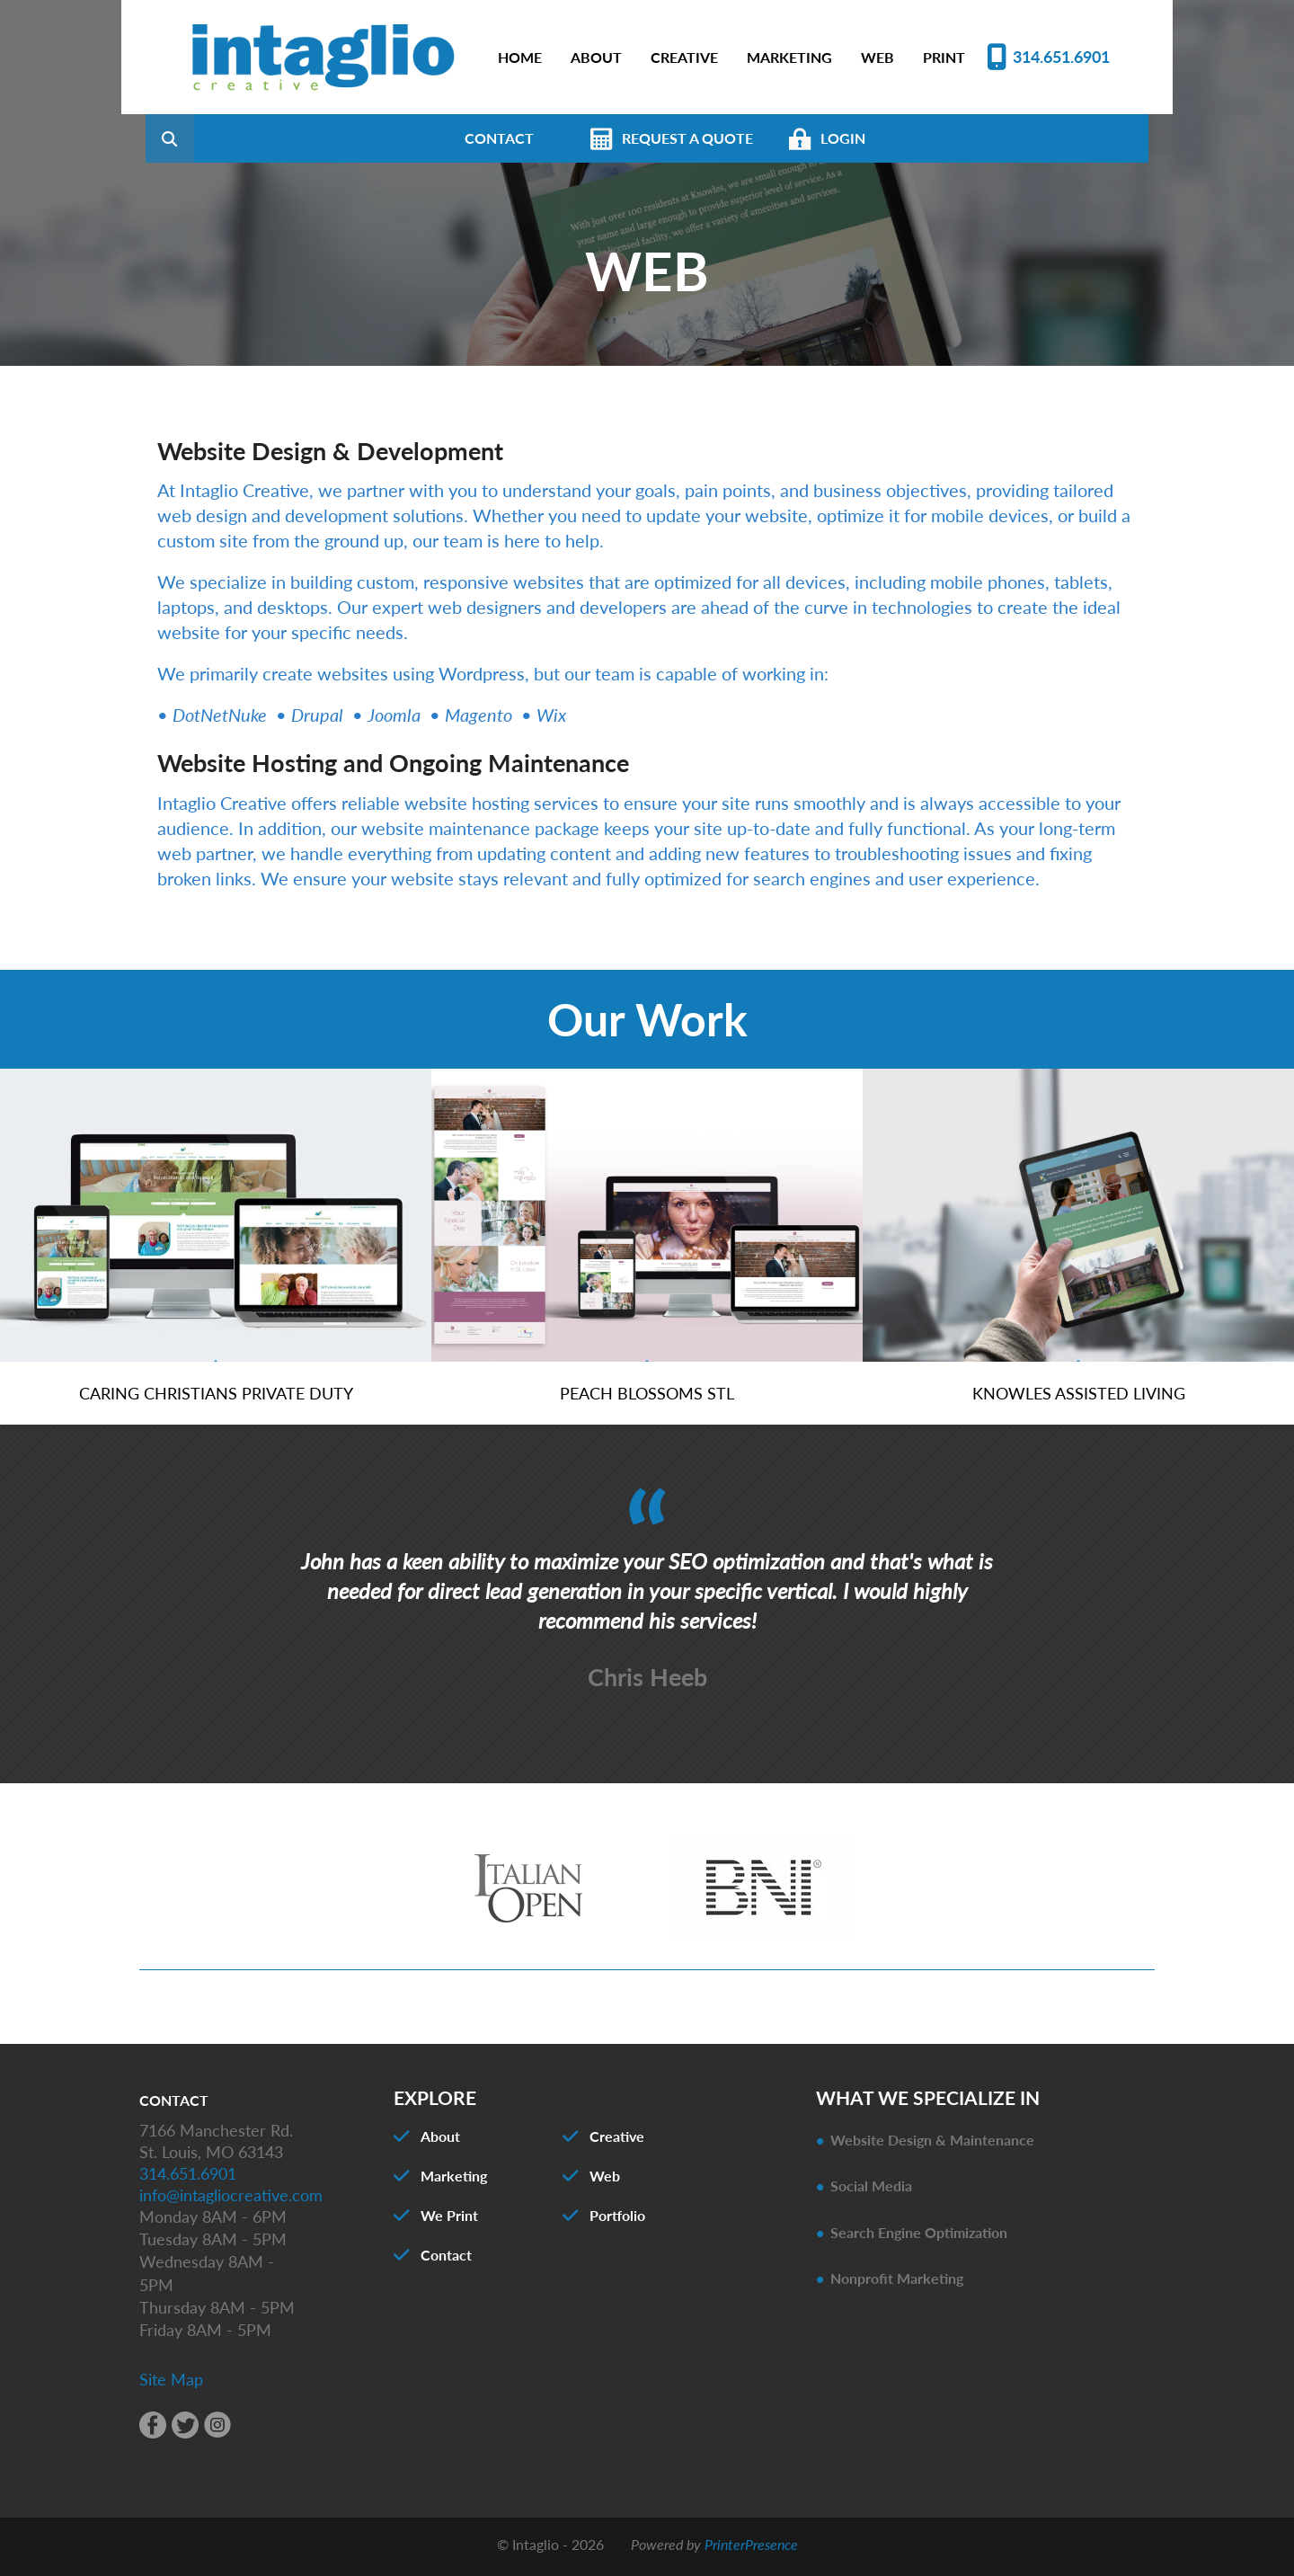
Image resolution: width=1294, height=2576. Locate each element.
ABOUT (596, 57)
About (440, 2141)
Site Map (171, 2384)
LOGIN (932, 138)
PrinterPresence (751, 2548)
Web (604, 2181)
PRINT (944, 57)
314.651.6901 (1061, 57)
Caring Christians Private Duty (216, 1398)
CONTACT (589, 138)
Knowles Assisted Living (1078, 1398)
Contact (446, 2260)
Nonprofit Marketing (896, 2282)
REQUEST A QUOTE (777, 138)
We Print (449, 2220)
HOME (520, 57)
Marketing (454, 2181)
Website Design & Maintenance (932, 2145)
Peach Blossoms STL (647, 1398)
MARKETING (789, 57)
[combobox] (287, 138)
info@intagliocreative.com (231, 2199)
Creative (616, 2141)
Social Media (871, 2190)
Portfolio (617, 2220)
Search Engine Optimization (918, 2236)
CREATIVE (684, 57)
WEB (877, 57)
